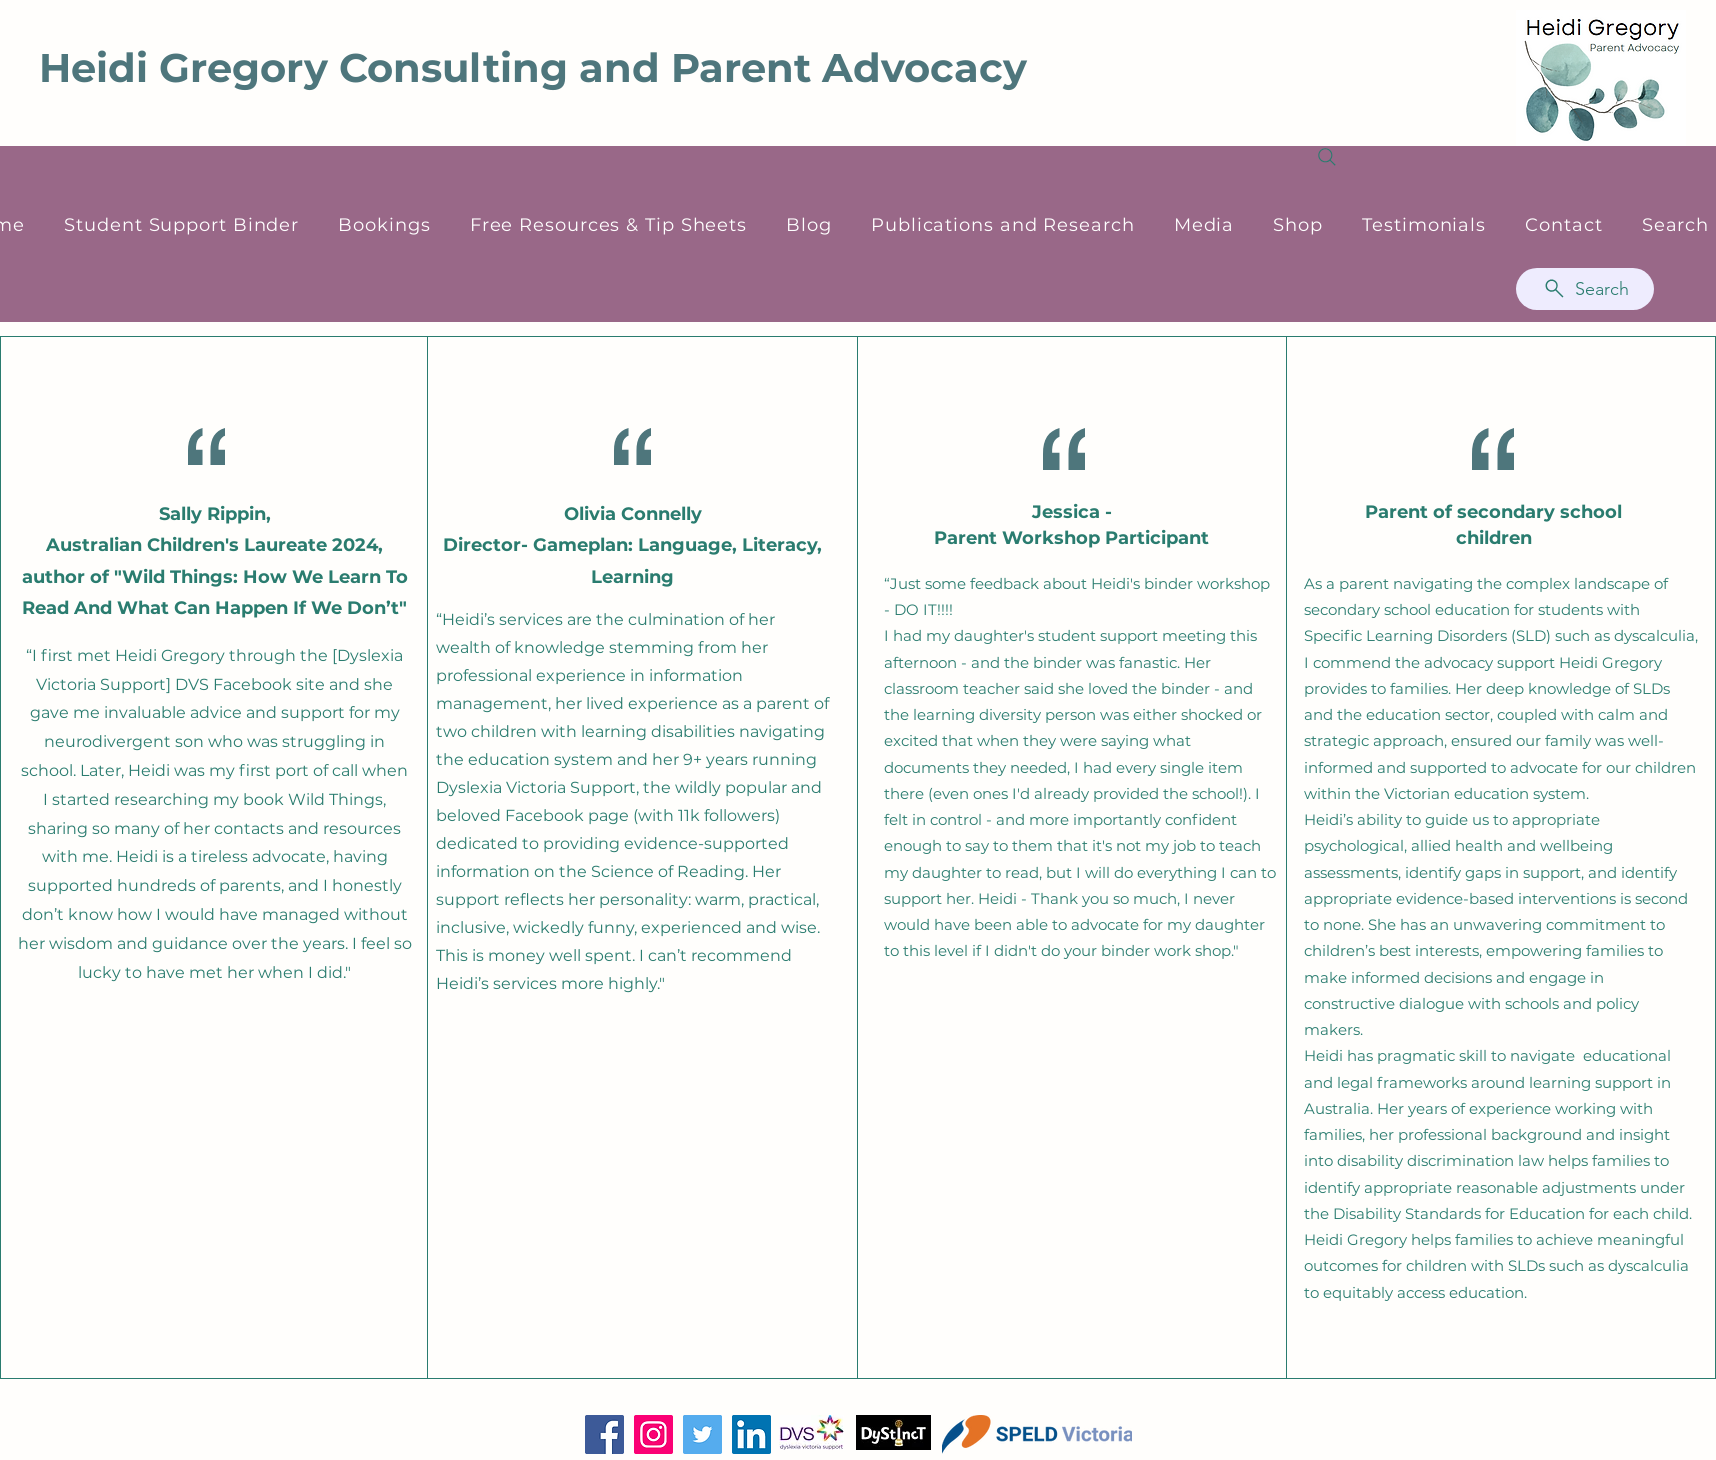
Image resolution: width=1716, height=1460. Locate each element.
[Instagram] (653, 1434)
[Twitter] (702, 1434)
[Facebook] (604, 1434)
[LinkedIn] (751, 1434)
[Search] (1585, 289)
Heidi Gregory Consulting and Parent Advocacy (533, 67)
